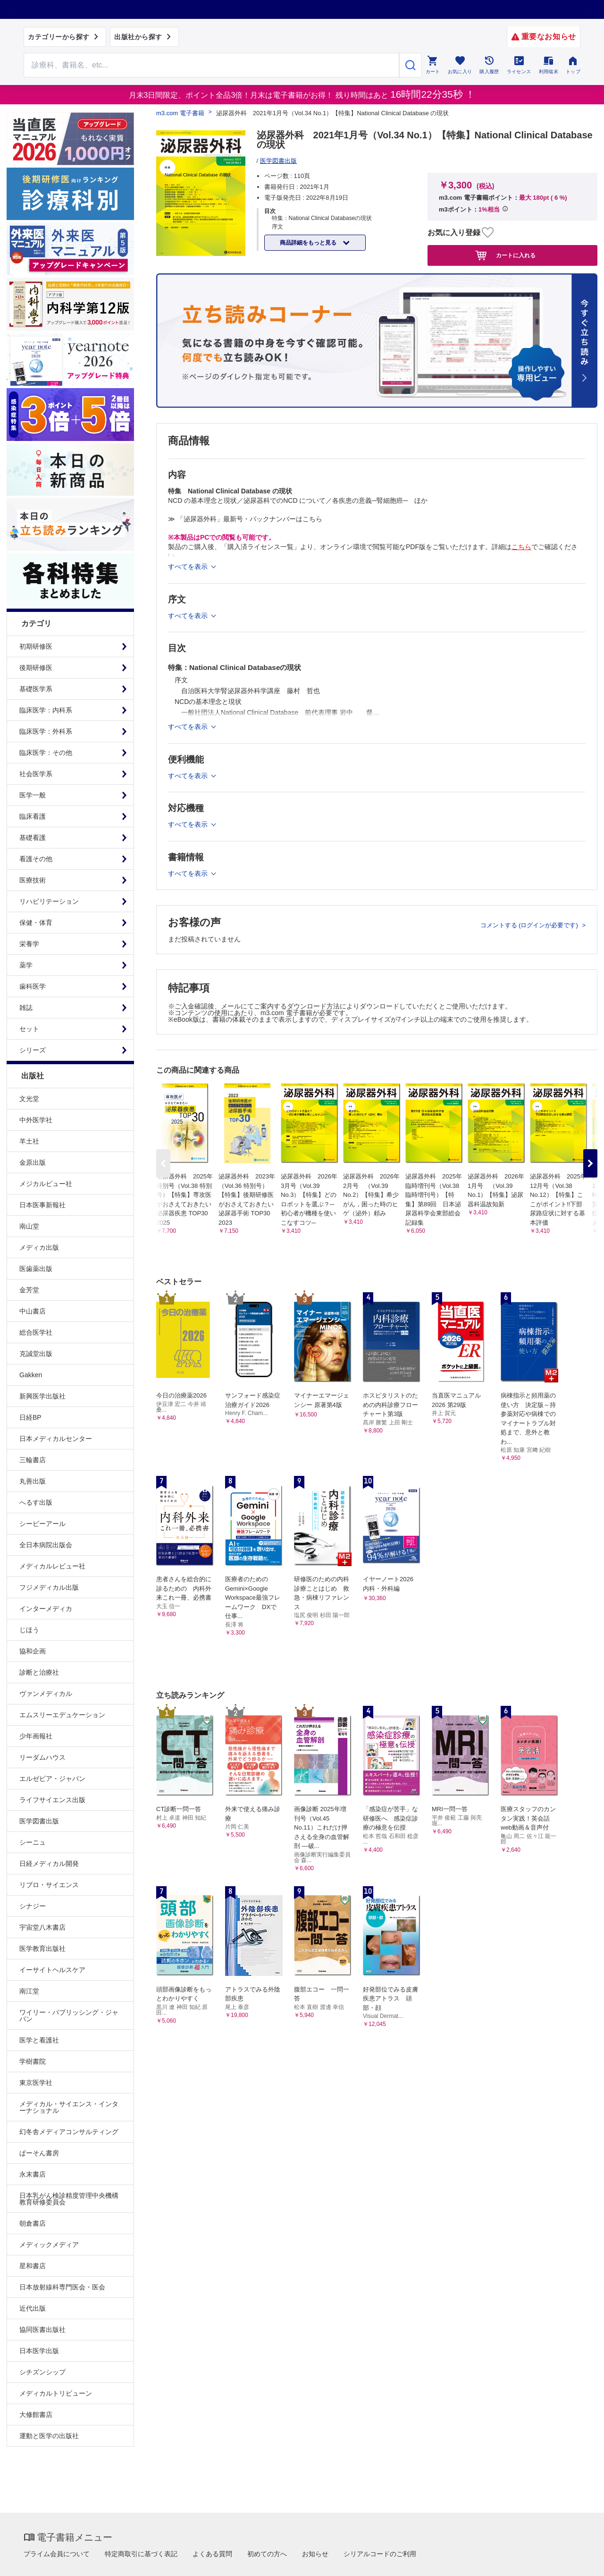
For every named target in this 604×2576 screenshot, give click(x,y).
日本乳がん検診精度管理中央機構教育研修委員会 (68, 2199)
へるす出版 (35, 1502)
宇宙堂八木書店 (42, 1927)
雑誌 (26, 1007)
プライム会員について (57, 2554)
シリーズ (32, 1050)
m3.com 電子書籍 (180, 113)
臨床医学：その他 (45, 752)
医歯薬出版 (35, 1268)
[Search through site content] (211, 65)
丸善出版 (32, 1481)
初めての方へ (267, 2554)
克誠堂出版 (35, 1353)
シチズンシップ (42, 2372)
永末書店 (32, 2174)
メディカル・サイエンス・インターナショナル (68, 2107)
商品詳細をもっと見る (309, 242)
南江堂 (29, 1991)
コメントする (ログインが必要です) (530, 925)
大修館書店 (35, 2414)
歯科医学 (32, 986)
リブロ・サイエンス (49, 1885)
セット (29, 1029)
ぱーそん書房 (39, 2153)
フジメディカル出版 (49, 1587)
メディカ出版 (39, 1247)
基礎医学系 (35, 689)
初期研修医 (35, 646)
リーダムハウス (42, 1757)
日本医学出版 (39, 2351)
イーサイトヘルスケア (52, 1970)
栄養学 (29, 944)
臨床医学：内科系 (45, 710)
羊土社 (29, 1141)
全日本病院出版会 (45, 1545)
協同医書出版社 (42, 2329)
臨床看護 (32, 816)
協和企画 (32, 1651)
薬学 (26, 965)
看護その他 (35, 859)
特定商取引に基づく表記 (141, 2554)
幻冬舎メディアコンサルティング (68, 2131)
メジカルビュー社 (45, 1183)
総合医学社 (35, 1332)
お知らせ (315, 2554)
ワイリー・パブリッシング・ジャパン (68, 2015)
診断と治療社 (39, 1672)
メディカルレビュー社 (52, 1566)
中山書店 (32, 1311)
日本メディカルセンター (55, 1438)
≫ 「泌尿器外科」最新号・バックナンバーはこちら (245, 519)
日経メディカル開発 (49, 1863)
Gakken (30, 1375)
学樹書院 (32, 2061)
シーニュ (32, 1842)
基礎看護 (32, 837)
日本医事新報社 (42, 1205)
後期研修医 (35, 667)
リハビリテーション (49, 901)
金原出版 (32, 1162)
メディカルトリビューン (55, 2393)
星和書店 (32, 2266)
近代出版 (32, 2308)
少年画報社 (35, 1736)
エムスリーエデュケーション (62, 1715)
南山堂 (29, 1226)
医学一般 (32, 795)
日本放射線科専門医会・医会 (62, 2287)
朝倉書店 (32, 2223)
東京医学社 (35, 2082)
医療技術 (32, 880)
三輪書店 (32, 1460)
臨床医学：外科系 (45, 731)
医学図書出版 (39, 1821)
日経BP (30, 1417)
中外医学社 (35, 1120)
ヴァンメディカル (45, 1693)
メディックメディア (49, 2244)
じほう (29, 1630)
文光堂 (29, 1098)
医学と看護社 (39, 2040)
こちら (521, 547)
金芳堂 (29, 1290)
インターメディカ (45, 1608)
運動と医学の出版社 (49, 2436)
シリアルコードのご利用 (380, 2554)
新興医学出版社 (42, 1396)
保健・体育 (35, 922)
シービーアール (42, 1523)
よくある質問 (212, 2554)
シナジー (32, 1906)
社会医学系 (35, 774)
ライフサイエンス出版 (52, 1800)
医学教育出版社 (42, 1948)
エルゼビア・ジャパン (52, 1778)
